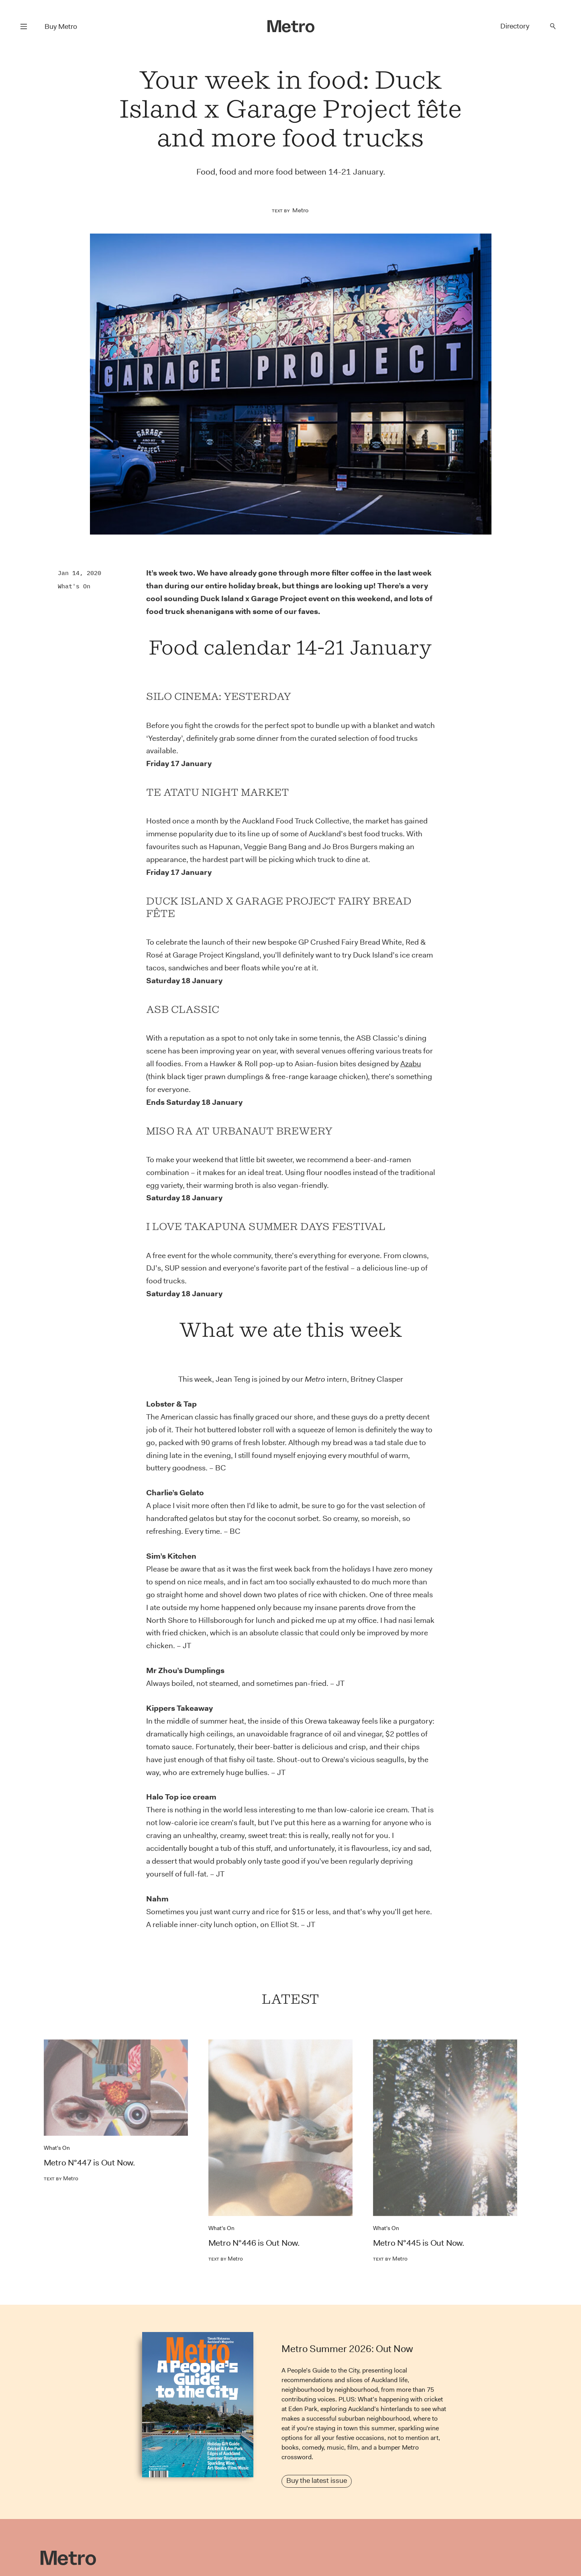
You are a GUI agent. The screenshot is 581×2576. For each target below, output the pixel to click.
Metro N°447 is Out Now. (89, 2162)
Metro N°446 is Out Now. (254, 2243)
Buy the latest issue (316, 2480)
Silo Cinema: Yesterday (218, 696)
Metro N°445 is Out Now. (418, 2243)
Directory (514, 26)
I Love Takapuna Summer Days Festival (265, 1226)
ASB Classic (182, 1009)
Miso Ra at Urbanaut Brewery (239, 1130)
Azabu (410, 1064)
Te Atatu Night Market (217, 792)
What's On (74, 586)
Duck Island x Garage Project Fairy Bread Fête (279, 907)
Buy (61, 26)
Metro (300, 210)
